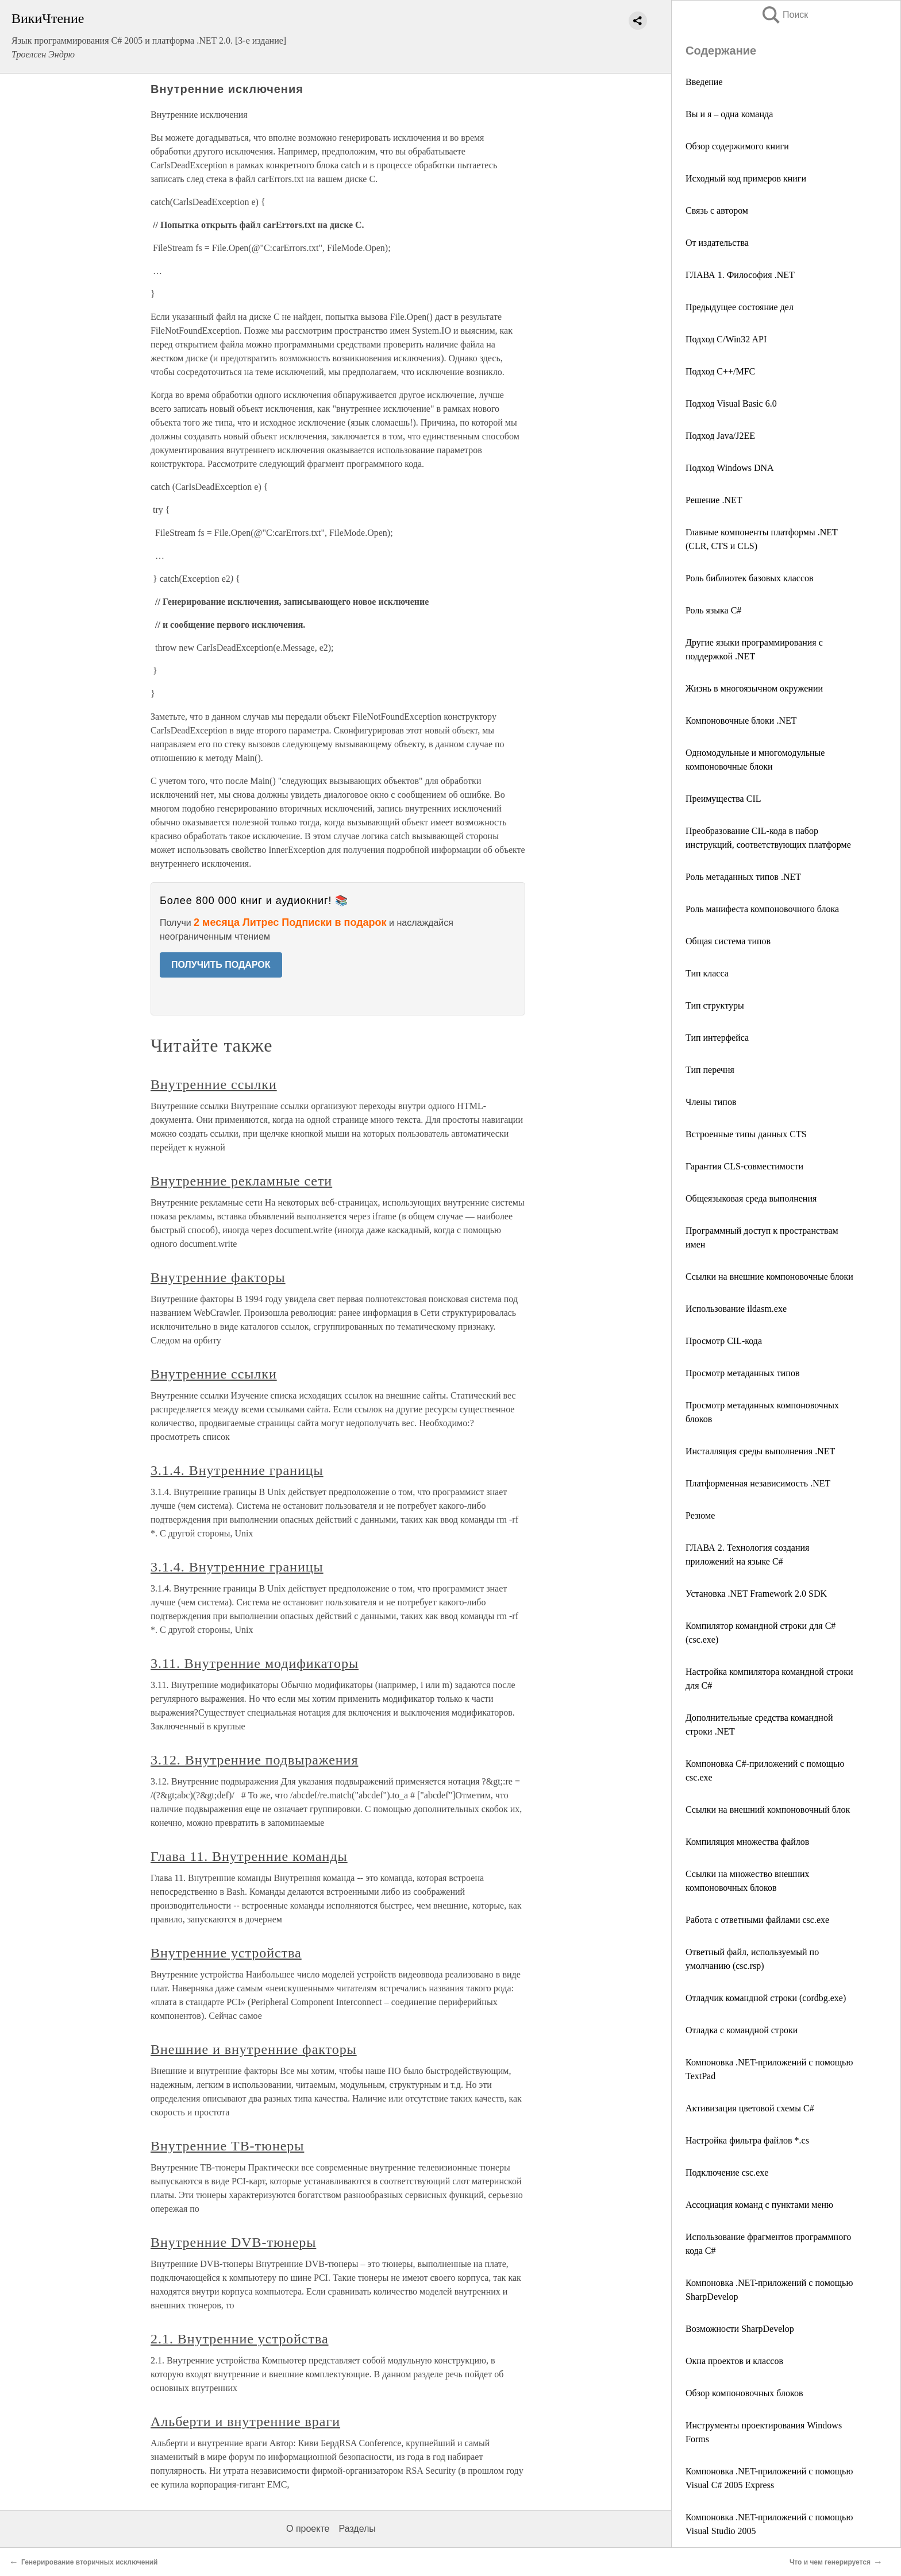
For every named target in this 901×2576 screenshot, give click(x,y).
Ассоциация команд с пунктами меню (759, 2205)
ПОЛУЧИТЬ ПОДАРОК (221, 965)
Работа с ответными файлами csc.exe (757, 1920)
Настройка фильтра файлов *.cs (747, 2140)
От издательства (717, 243)
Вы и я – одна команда (729, 114)
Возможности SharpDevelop (740, 2329)
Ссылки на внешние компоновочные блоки (769, 1276)
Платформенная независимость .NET (758, 1483)
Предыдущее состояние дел (740, 307)
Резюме (700, 1515)
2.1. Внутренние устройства (240, 2338)
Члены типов (711, 1102)
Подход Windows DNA (730, 468)
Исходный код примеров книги (746, 178)
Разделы (356, 2528)
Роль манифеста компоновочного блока (762, 909)
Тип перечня (710, 1070)
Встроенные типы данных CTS (746, 1134)
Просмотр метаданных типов (742, 1373)
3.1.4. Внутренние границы (237, 1470)
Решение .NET (714, 500)
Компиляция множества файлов (747, 1842)
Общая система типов (728, 941)
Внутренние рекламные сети (241, 1180)
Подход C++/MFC (720, 371)
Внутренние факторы (218, 1277)
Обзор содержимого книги (737, 146)
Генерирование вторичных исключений (89, 2562)
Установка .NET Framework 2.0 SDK (756, 1593)
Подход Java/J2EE (720, 436)
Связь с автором (717, 210)
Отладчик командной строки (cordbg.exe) (766, 1998)
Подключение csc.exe (727, 2172)
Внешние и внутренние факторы (254, 2049)
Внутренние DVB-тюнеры (233, 2242)
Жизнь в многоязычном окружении (754, 688)
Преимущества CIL (723, 799)
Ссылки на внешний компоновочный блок (768, 1809)
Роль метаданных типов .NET (743, 877)
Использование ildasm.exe (736, 1309)
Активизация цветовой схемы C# (750, 2108)
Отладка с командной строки (742, 2030)
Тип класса (707, 973)
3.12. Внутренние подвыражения (254, 1759)
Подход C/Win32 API (726, 339)
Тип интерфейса (717, 1037)
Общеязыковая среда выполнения (751, 1198)
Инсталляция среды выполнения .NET (760, 1451)
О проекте (307, 2528)
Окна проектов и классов (734, 2361)
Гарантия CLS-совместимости (744, 1166)
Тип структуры (715, 1005)
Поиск (784, 15)
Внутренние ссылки (214, 1084)
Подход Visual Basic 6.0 (731, 403)
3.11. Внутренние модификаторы (255, 1663)
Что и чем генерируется (830, 2562)
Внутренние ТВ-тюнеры (227, 2145)
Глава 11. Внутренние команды (249, 1856)
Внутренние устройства (226, 1952)
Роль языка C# (713, 610)
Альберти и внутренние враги (245, 2421)
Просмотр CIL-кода (724, 1341)
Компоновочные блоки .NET (741, 720)
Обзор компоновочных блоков (744, 2393)
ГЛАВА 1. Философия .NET (740, 275)
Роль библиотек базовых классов (750, 578)
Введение (704, 82)
